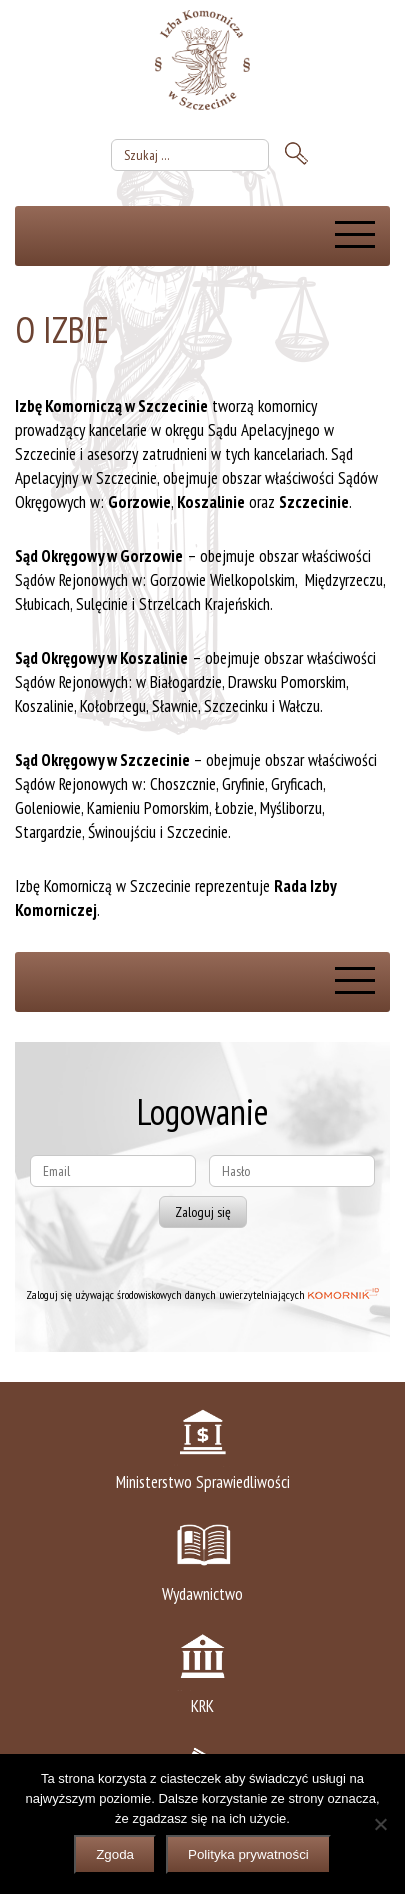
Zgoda (115, 1854)
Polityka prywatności (248, 1854)
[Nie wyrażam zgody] (380, 1824)
